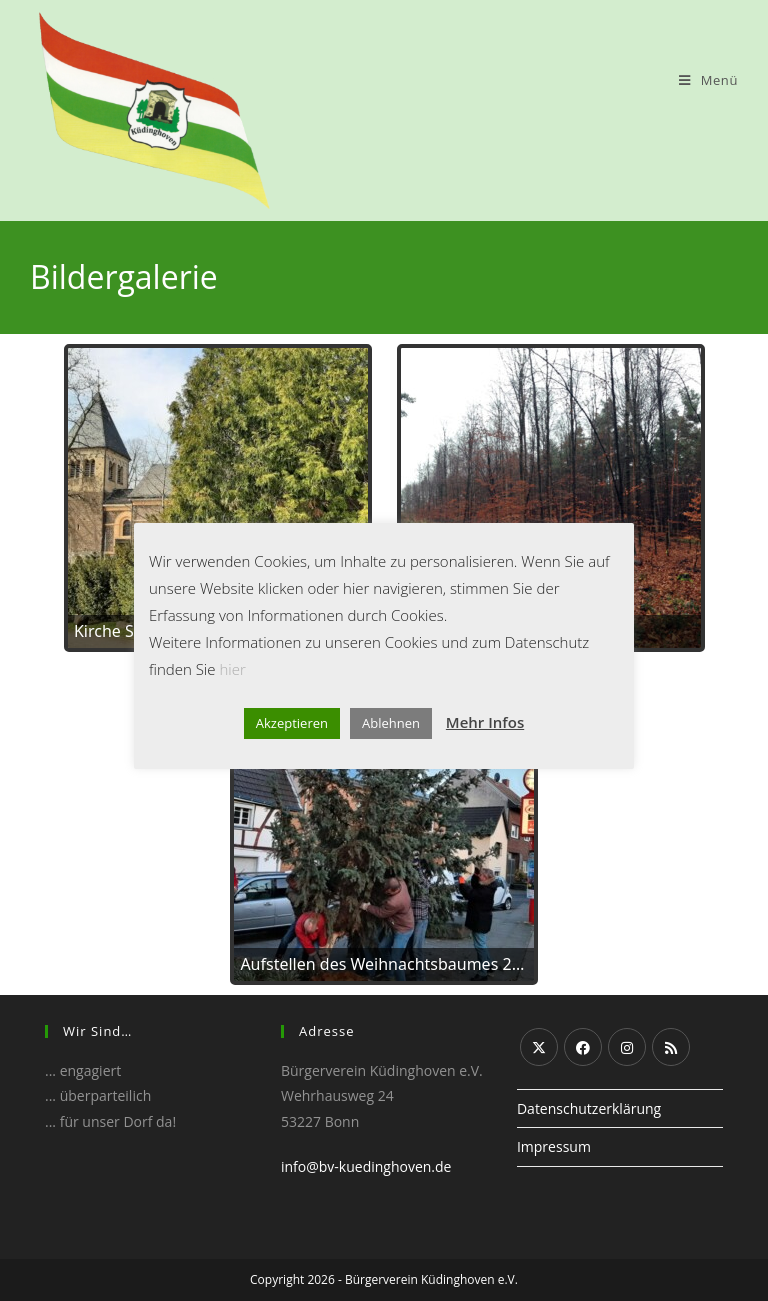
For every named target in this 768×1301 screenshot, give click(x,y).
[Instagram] (627, 1047)
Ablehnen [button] (391, 723)
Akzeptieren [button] (292, 723)
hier (232, 669)
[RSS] (671, 1047)
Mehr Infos (485, 722)
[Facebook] (583, 1047)
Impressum (554, 1146)
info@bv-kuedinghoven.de (366, 1166)
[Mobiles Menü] (708, 80)
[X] (539, 1047)
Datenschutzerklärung (589, 1108)
